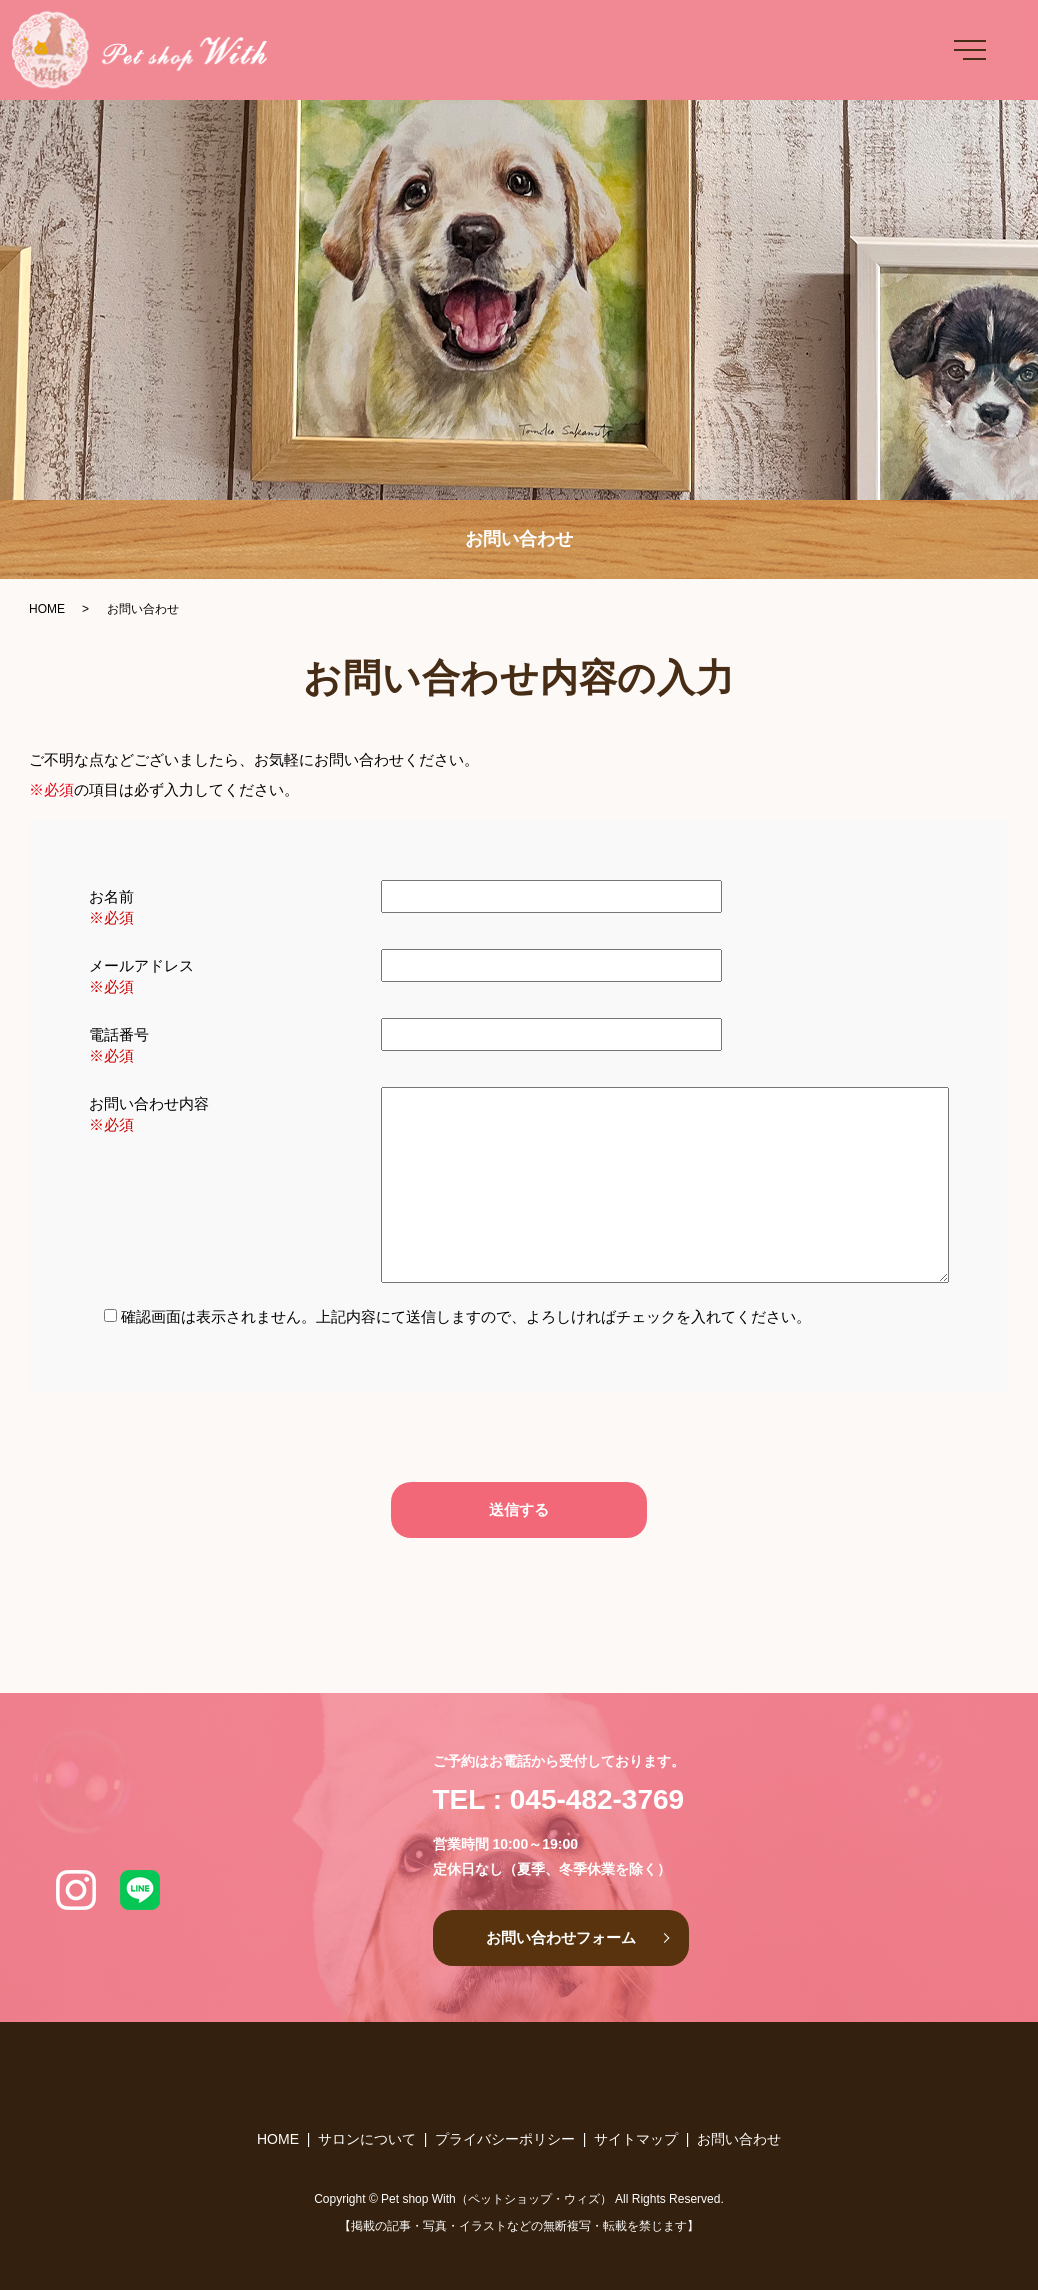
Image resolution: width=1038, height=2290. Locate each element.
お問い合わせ (739, 2139)
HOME (47, 609)
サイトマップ (636, 2139)
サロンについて (367, 2139)
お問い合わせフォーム (561, 1937)
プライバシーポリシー (505, 2139)
